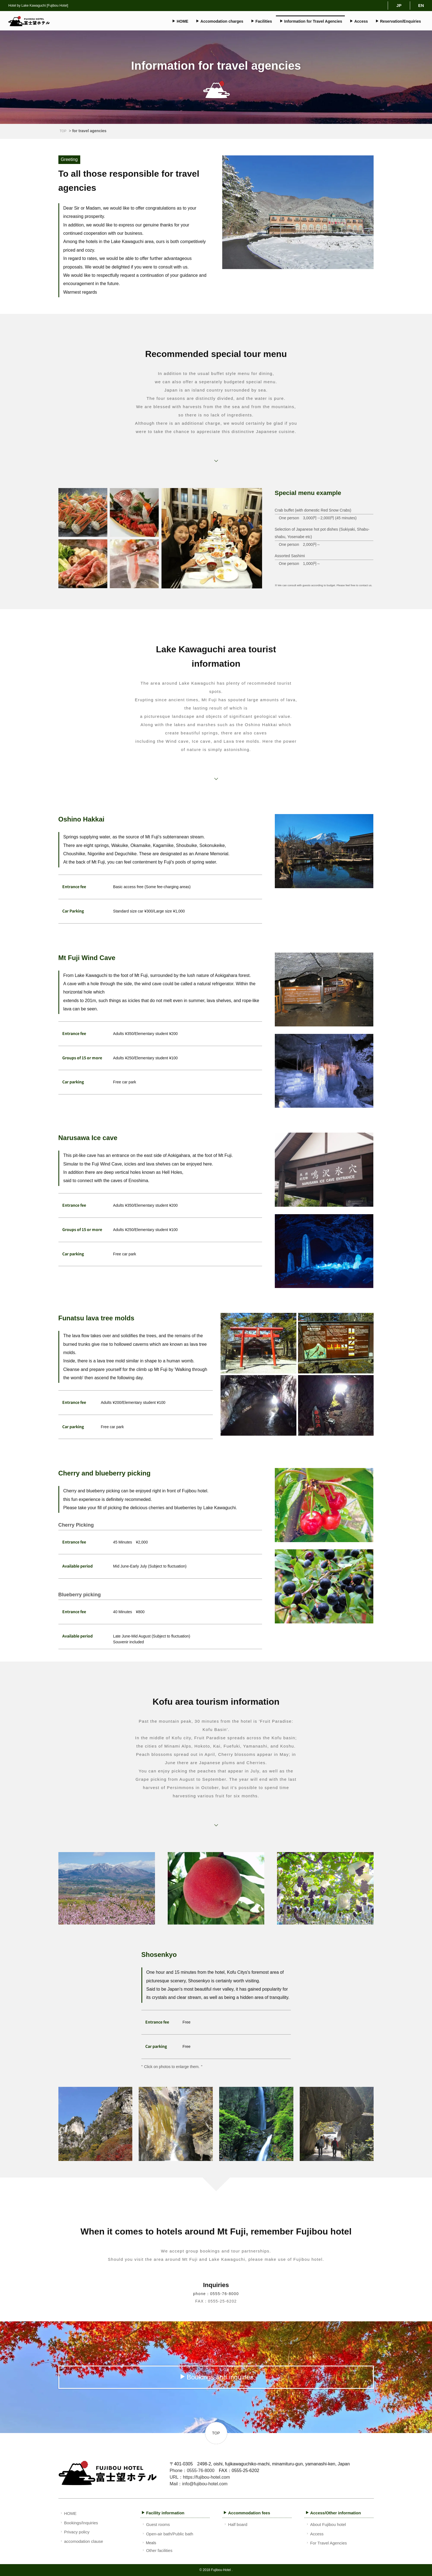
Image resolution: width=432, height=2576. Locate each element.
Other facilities (156, 2550)
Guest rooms (155, 2524)
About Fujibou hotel (325, 2524)
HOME (180, 21)
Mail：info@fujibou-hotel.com (198, 2483)
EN (421, 5)
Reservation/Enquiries (398, 21)
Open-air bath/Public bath (167, 2533)
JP (398, 5)
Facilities (261, 21)
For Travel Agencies (326, 2543)
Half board (235, 2524)
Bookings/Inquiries (78, 2522)
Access (359, 21)
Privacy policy (74, 2532)
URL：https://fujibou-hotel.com (200, 2477)
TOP (63, 131)
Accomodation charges (219, 21)
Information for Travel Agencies (311, 21)
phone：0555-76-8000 (216, 2293)
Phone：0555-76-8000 (192, 2470)
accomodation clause (81, 2541)
